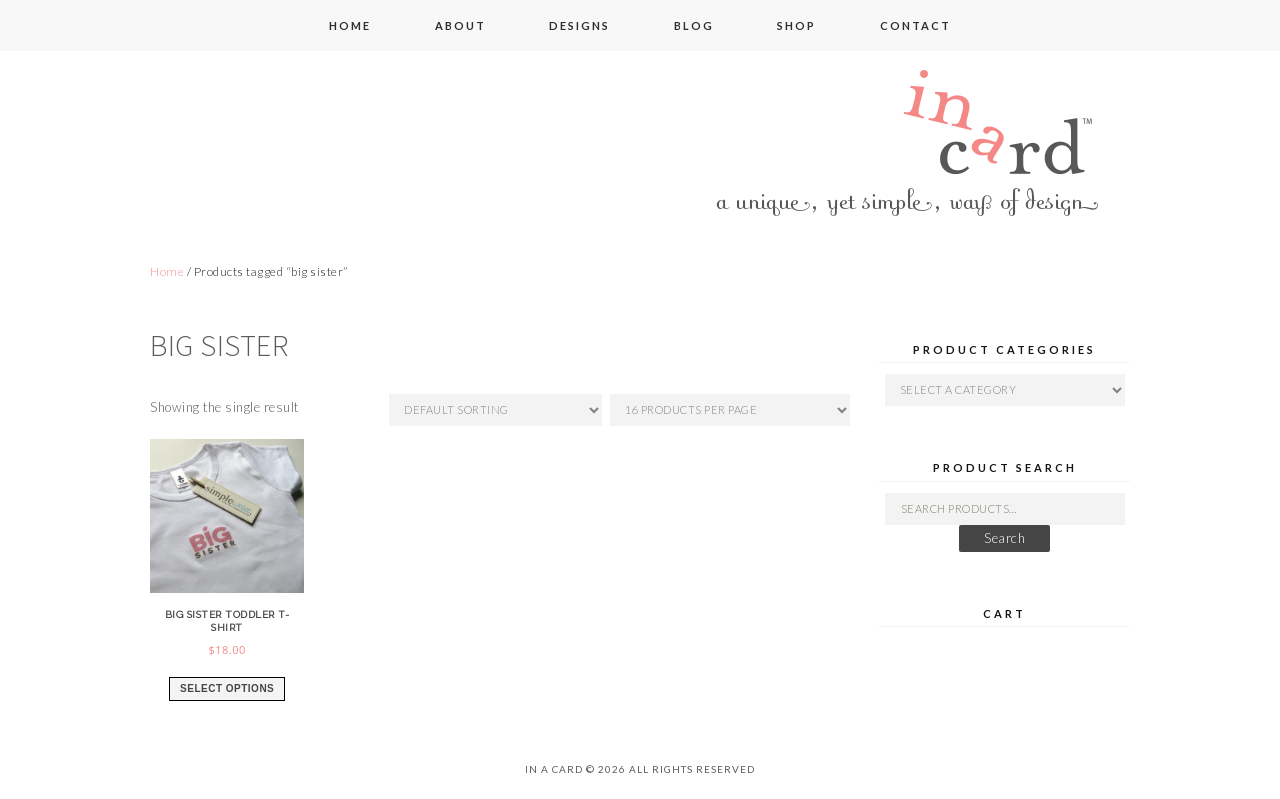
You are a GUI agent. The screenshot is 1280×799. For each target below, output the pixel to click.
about (460, 25)
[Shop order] (495, 410)
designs (579, 25)
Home (167, 271)
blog (694, 25)
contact (915, 25)
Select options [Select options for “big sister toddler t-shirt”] (227, 688)
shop (796, 25)
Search (1004, 538)
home (350, 25)
